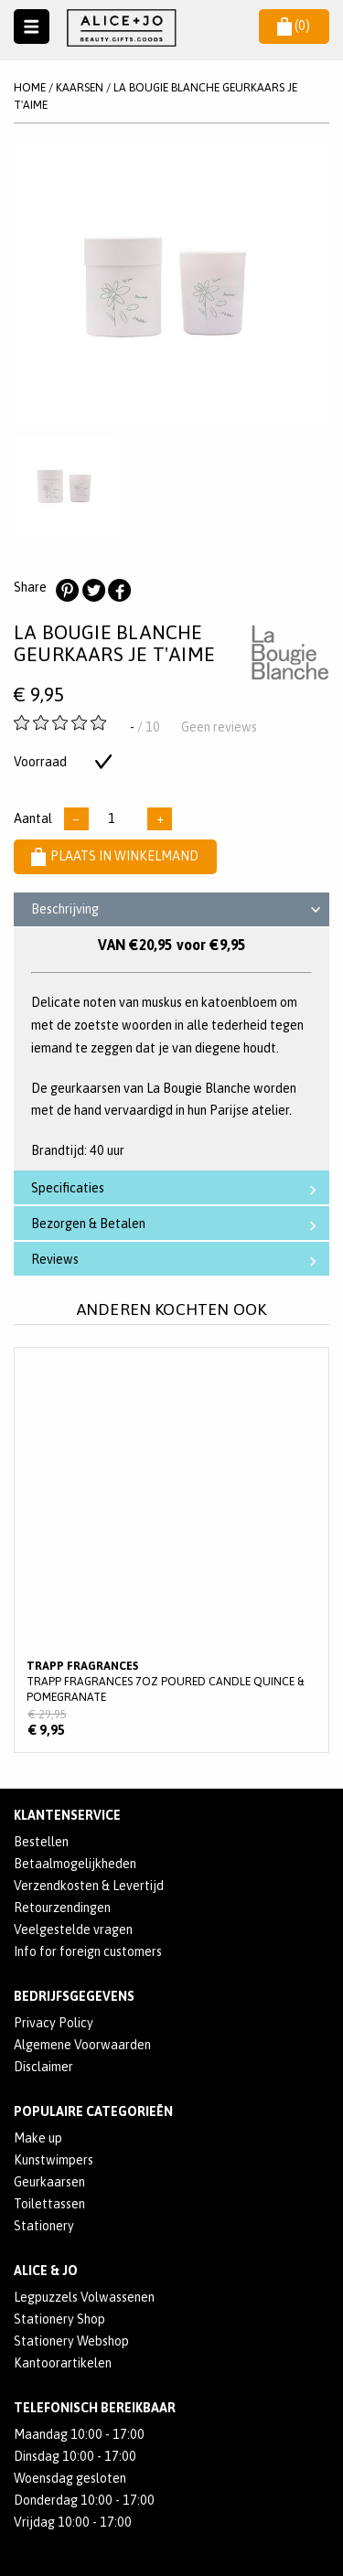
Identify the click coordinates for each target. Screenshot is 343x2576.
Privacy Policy (53, 2022)
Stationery (44, 2225)
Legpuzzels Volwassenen (84, 2297)
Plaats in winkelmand (114, 856)
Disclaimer (43, 2066)
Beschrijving (178, 912)
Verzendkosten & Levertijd (89, 1885)
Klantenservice (67, 1815)
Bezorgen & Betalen (178, 1224)
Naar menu (31, 27)
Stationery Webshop (71, 2341)
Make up (38, 2138)
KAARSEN (79, 87)
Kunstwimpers (53, 2160)
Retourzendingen (62, 1907)
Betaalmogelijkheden (75, 1863)
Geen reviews (219, 727)
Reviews (178, 1259)
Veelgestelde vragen (73, 1929)
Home (30, 87)
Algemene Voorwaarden (82, 2044)
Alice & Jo (46, 2270)
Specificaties (178, 1188)
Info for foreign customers (88, 1951)
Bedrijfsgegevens (74, 1996)
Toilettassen (49, 2204)
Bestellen (41, 1841)
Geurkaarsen (49, 2182)
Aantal (33, 818)
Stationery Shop (59, 2319)
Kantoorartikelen (63, 2363)
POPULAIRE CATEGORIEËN (93, 2111)
